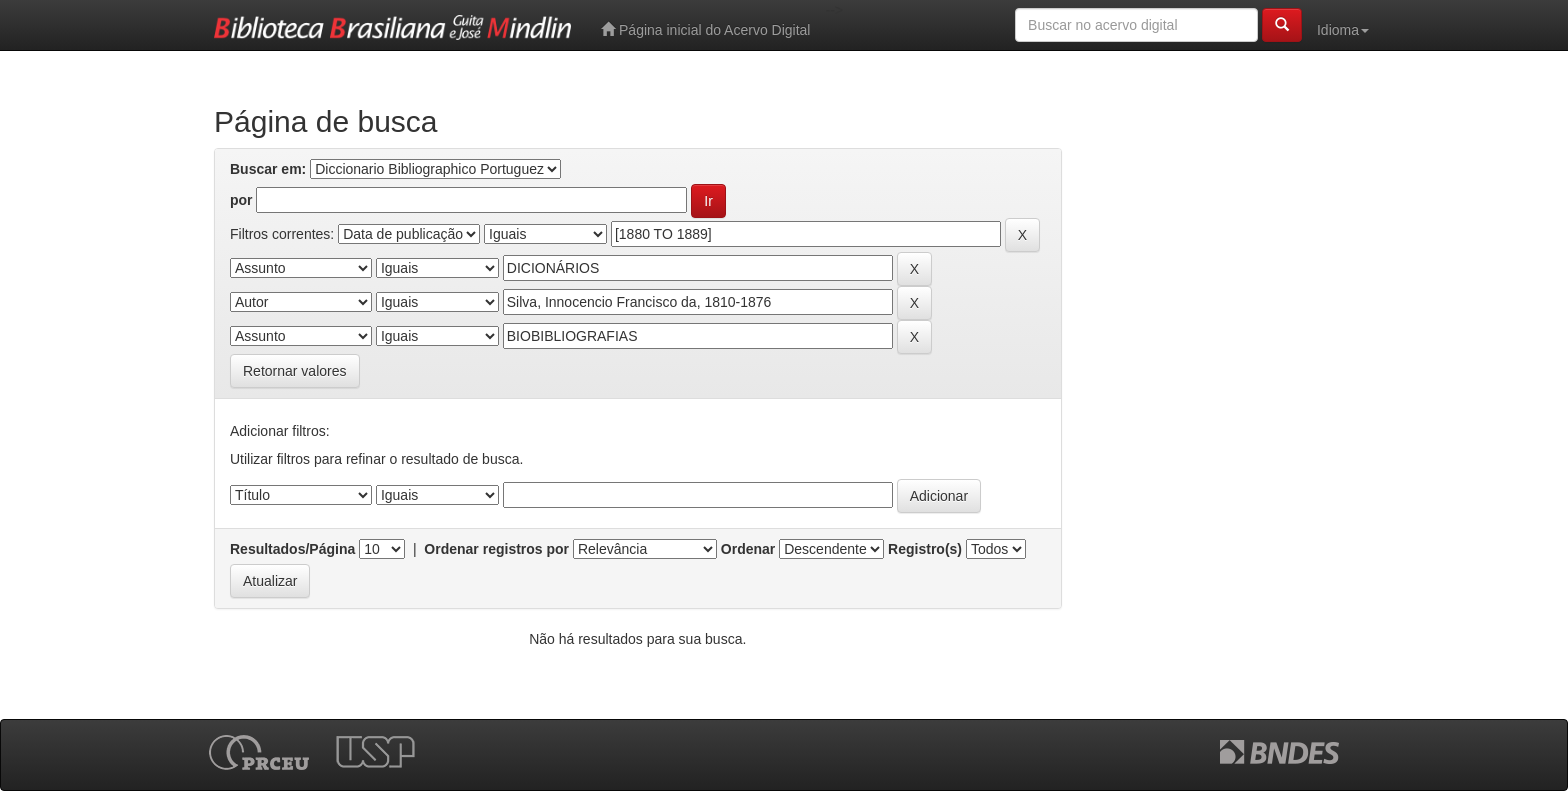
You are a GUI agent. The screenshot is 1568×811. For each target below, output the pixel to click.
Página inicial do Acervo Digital (705, 29)
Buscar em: (268, 169)
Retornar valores (295, 371)
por (241, 200)
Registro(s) (925, 549)
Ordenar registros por (496, 549)
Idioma (1343, 30)
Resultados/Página (292, 549)
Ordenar (748, 549)
